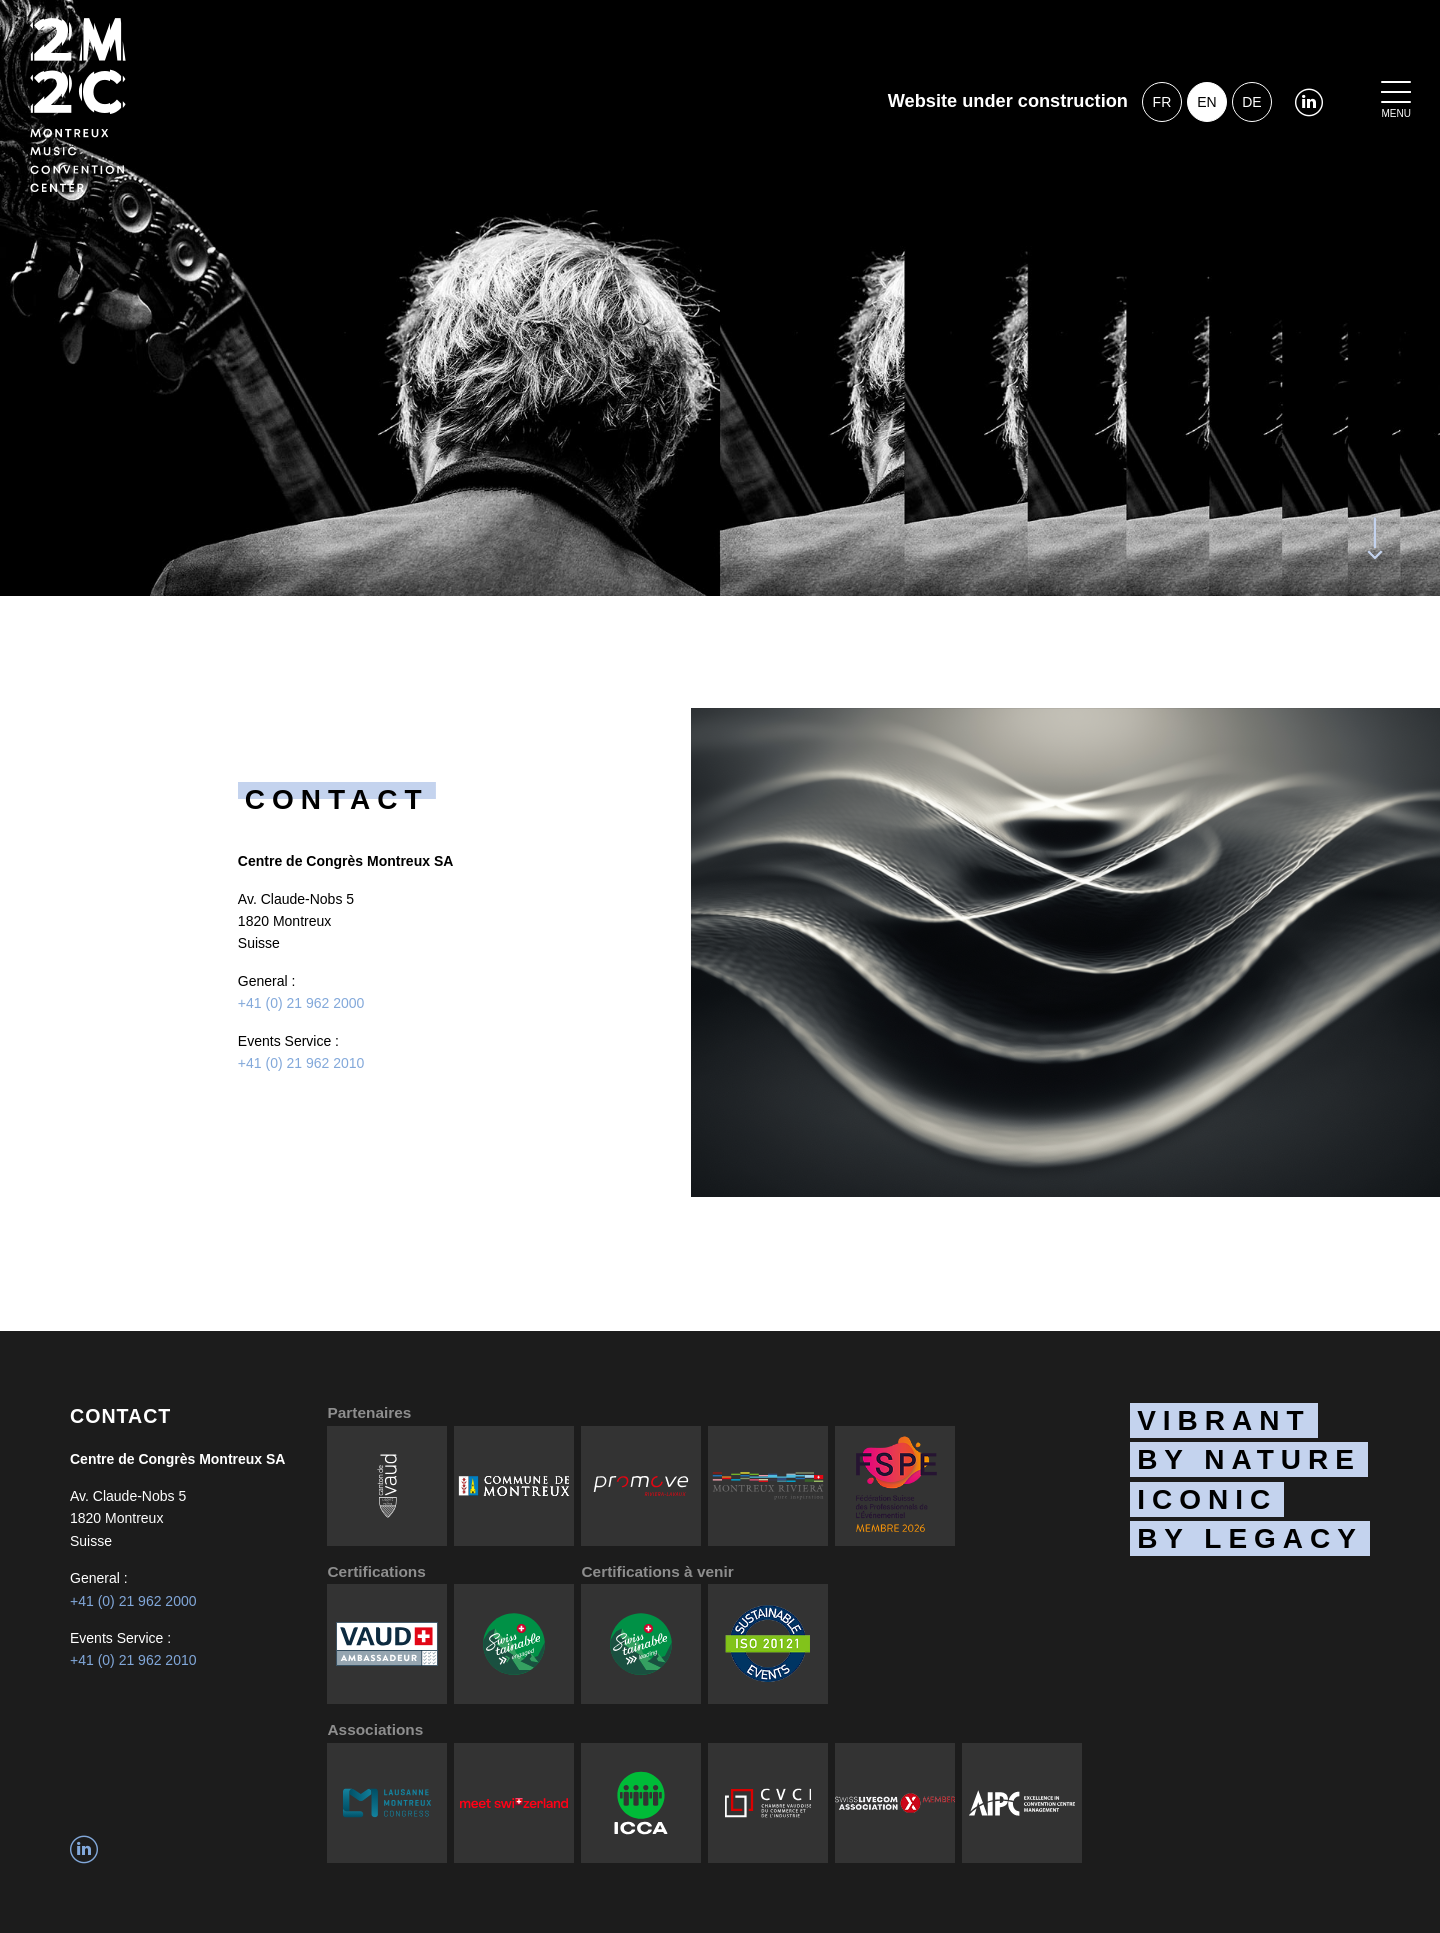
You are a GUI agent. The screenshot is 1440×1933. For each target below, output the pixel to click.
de (1251, 102)
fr (1162, 102)
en (1206, 102)
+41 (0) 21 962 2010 (301, 1063)
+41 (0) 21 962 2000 (301, 1003)
